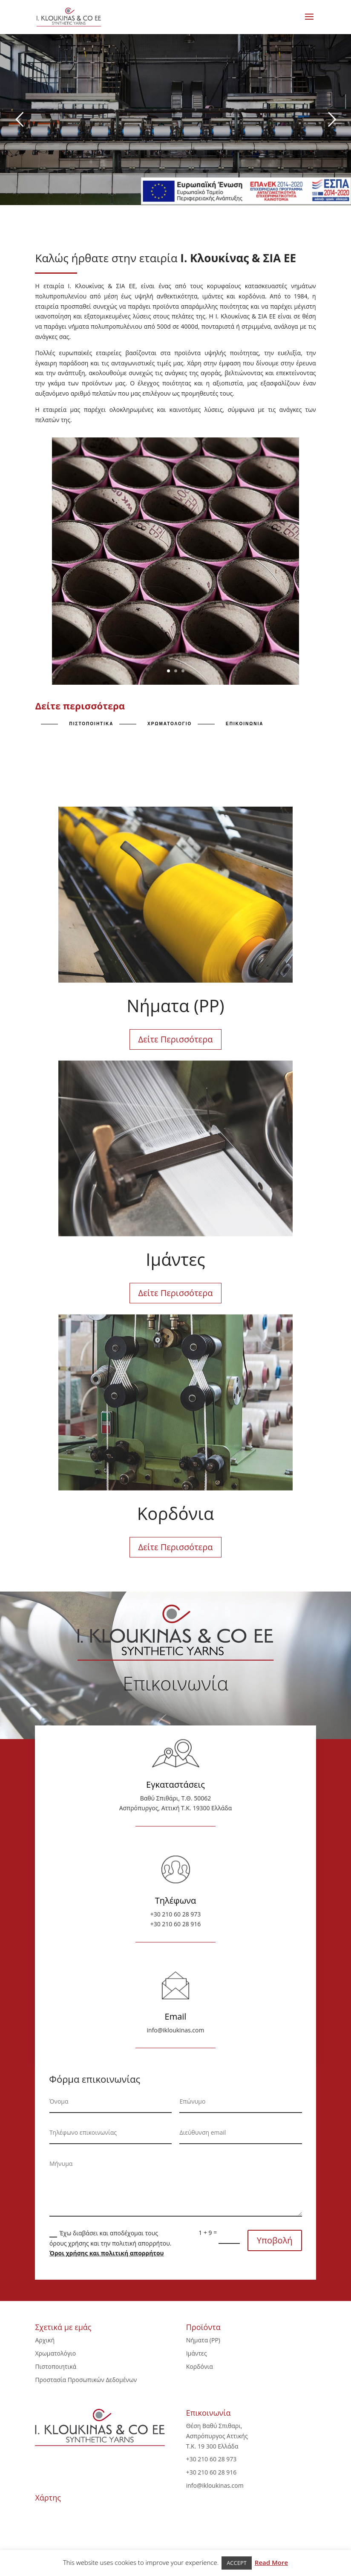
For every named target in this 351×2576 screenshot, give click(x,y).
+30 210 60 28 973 (175, 1914)
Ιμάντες (196, 2353)
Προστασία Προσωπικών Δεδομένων (86, 2380)
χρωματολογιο (169, 723)
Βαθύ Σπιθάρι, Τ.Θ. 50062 (175, 1798)
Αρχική (45, 2340)
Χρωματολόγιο (55, 2353)
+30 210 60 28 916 (175, 1924)
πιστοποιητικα (91, 723)
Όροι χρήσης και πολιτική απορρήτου (106, 2253)
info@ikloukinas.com (175, 2030)
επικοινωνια (244, 723)
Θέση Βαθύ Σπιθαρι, (214, 2426)
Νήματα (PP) (203, 2340)
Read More (271, 2562)
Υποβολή (275, 2240)
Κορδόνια (199, 2366)
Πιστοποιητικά (55, 2366)
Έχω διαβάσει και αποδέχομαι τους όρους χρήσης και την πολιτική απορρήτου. (110, 2243)
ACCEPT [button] (237, 2563)
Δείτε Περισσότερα (175, 1039)
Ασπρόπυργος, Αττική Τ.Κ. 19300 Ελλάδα (175, 1808)
